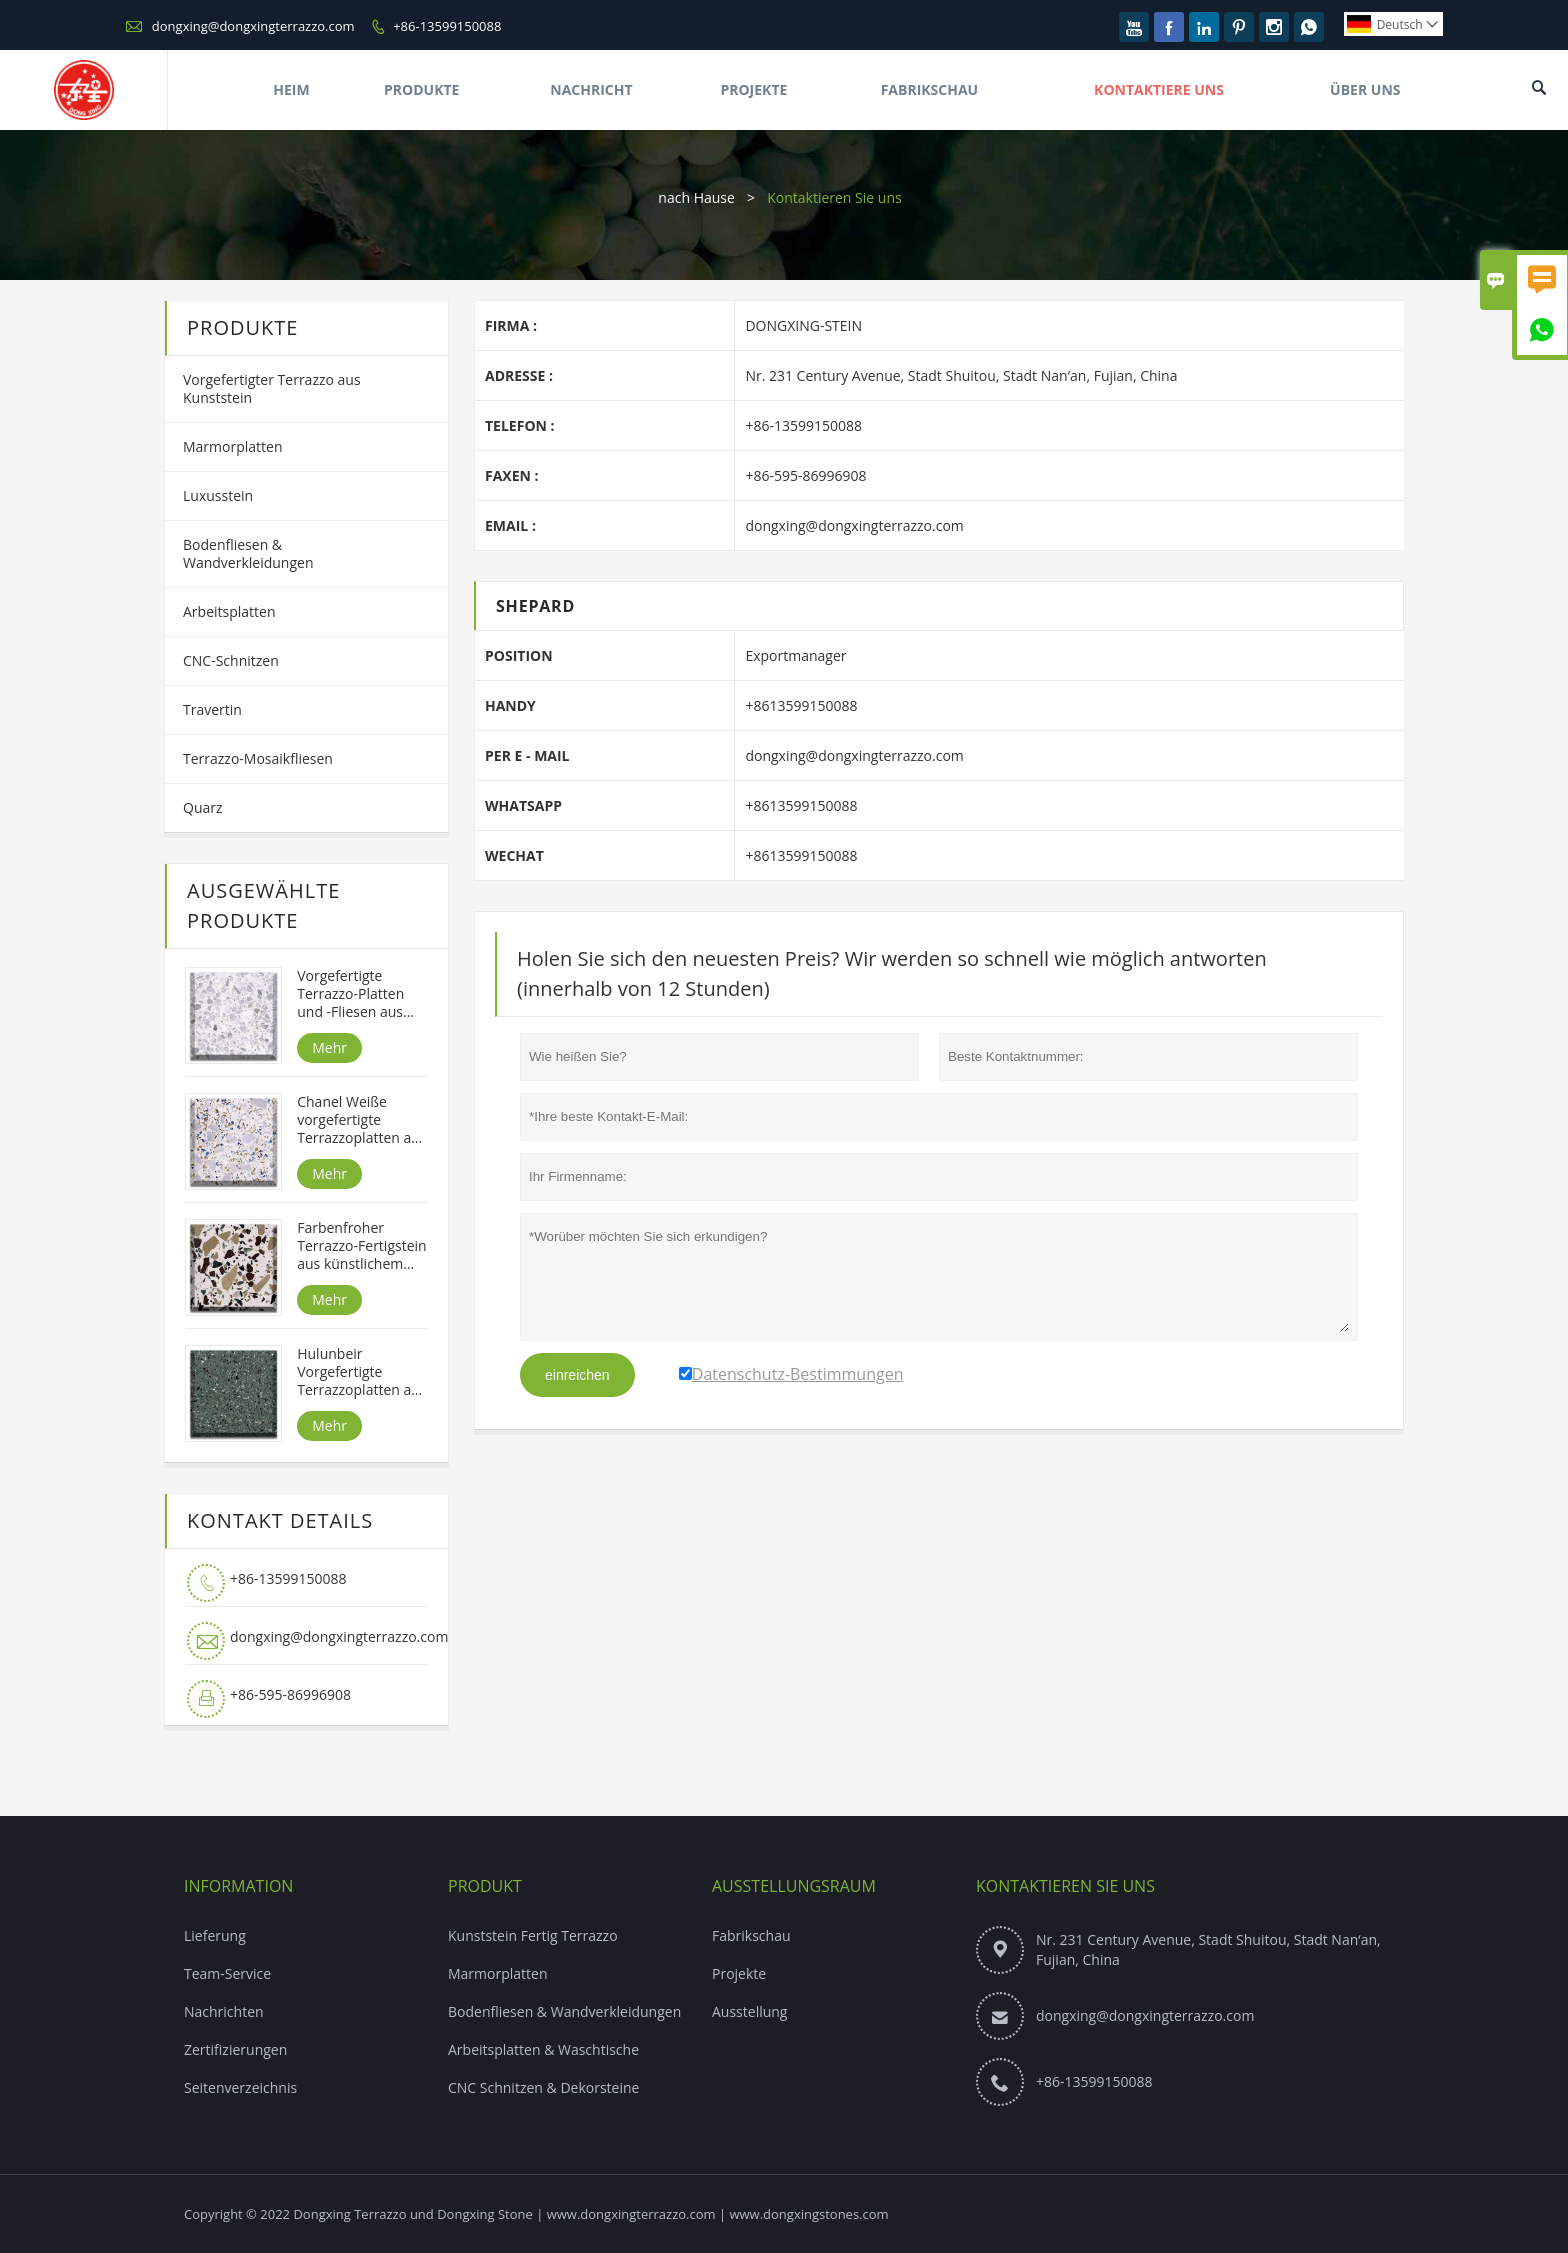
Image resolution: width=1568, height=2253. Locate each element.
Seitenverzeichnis (240, 2087)
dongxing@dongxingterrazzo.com (253, 26)
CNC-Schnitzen (231, 660)
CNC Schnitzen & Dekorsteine (543, 2087)
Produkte (421, 89)
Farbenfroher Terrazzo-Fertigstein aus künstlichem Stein (361, 1246)
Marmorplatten (233, 446)
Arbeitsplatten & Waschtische (543, 2049)
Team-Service (227, 1973)
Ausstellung (749, 2011)
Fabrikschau (930, 89)
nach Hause (696, 197)
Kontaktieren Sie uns (1065, 1886)
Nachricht (591, 89)
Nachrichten (224, 2011)
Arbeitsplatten (229, 611)
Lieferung (215, 1935)
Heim (291, 89)
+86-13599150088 (447, 26)
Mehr (329, 1047)
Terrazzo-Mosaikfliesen (258, 758)
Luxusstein (218, 495)
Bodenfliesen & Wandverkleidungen (248, 553)
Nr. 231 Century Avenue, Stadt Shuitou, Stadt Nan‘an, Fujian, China (1208, 1949)
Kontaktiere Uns (1159, 89)
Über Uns (1365, 89)
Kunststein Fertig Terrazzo (533, 1935)
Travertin (212, 709)
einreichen (577, 1375)
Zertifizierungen (235, 2049)
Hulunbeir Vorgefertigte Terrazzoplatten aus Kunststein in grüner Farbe (361, 1372)
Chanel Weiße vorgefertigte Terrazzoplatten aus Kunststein (361, 1120)
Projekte (753, 89)
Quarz (203, 807)
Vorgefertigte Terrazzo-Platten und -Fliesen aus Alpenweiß (350, 994)
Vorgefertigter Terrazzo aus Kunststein (272, 388)
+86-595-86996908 (290, 1694)
